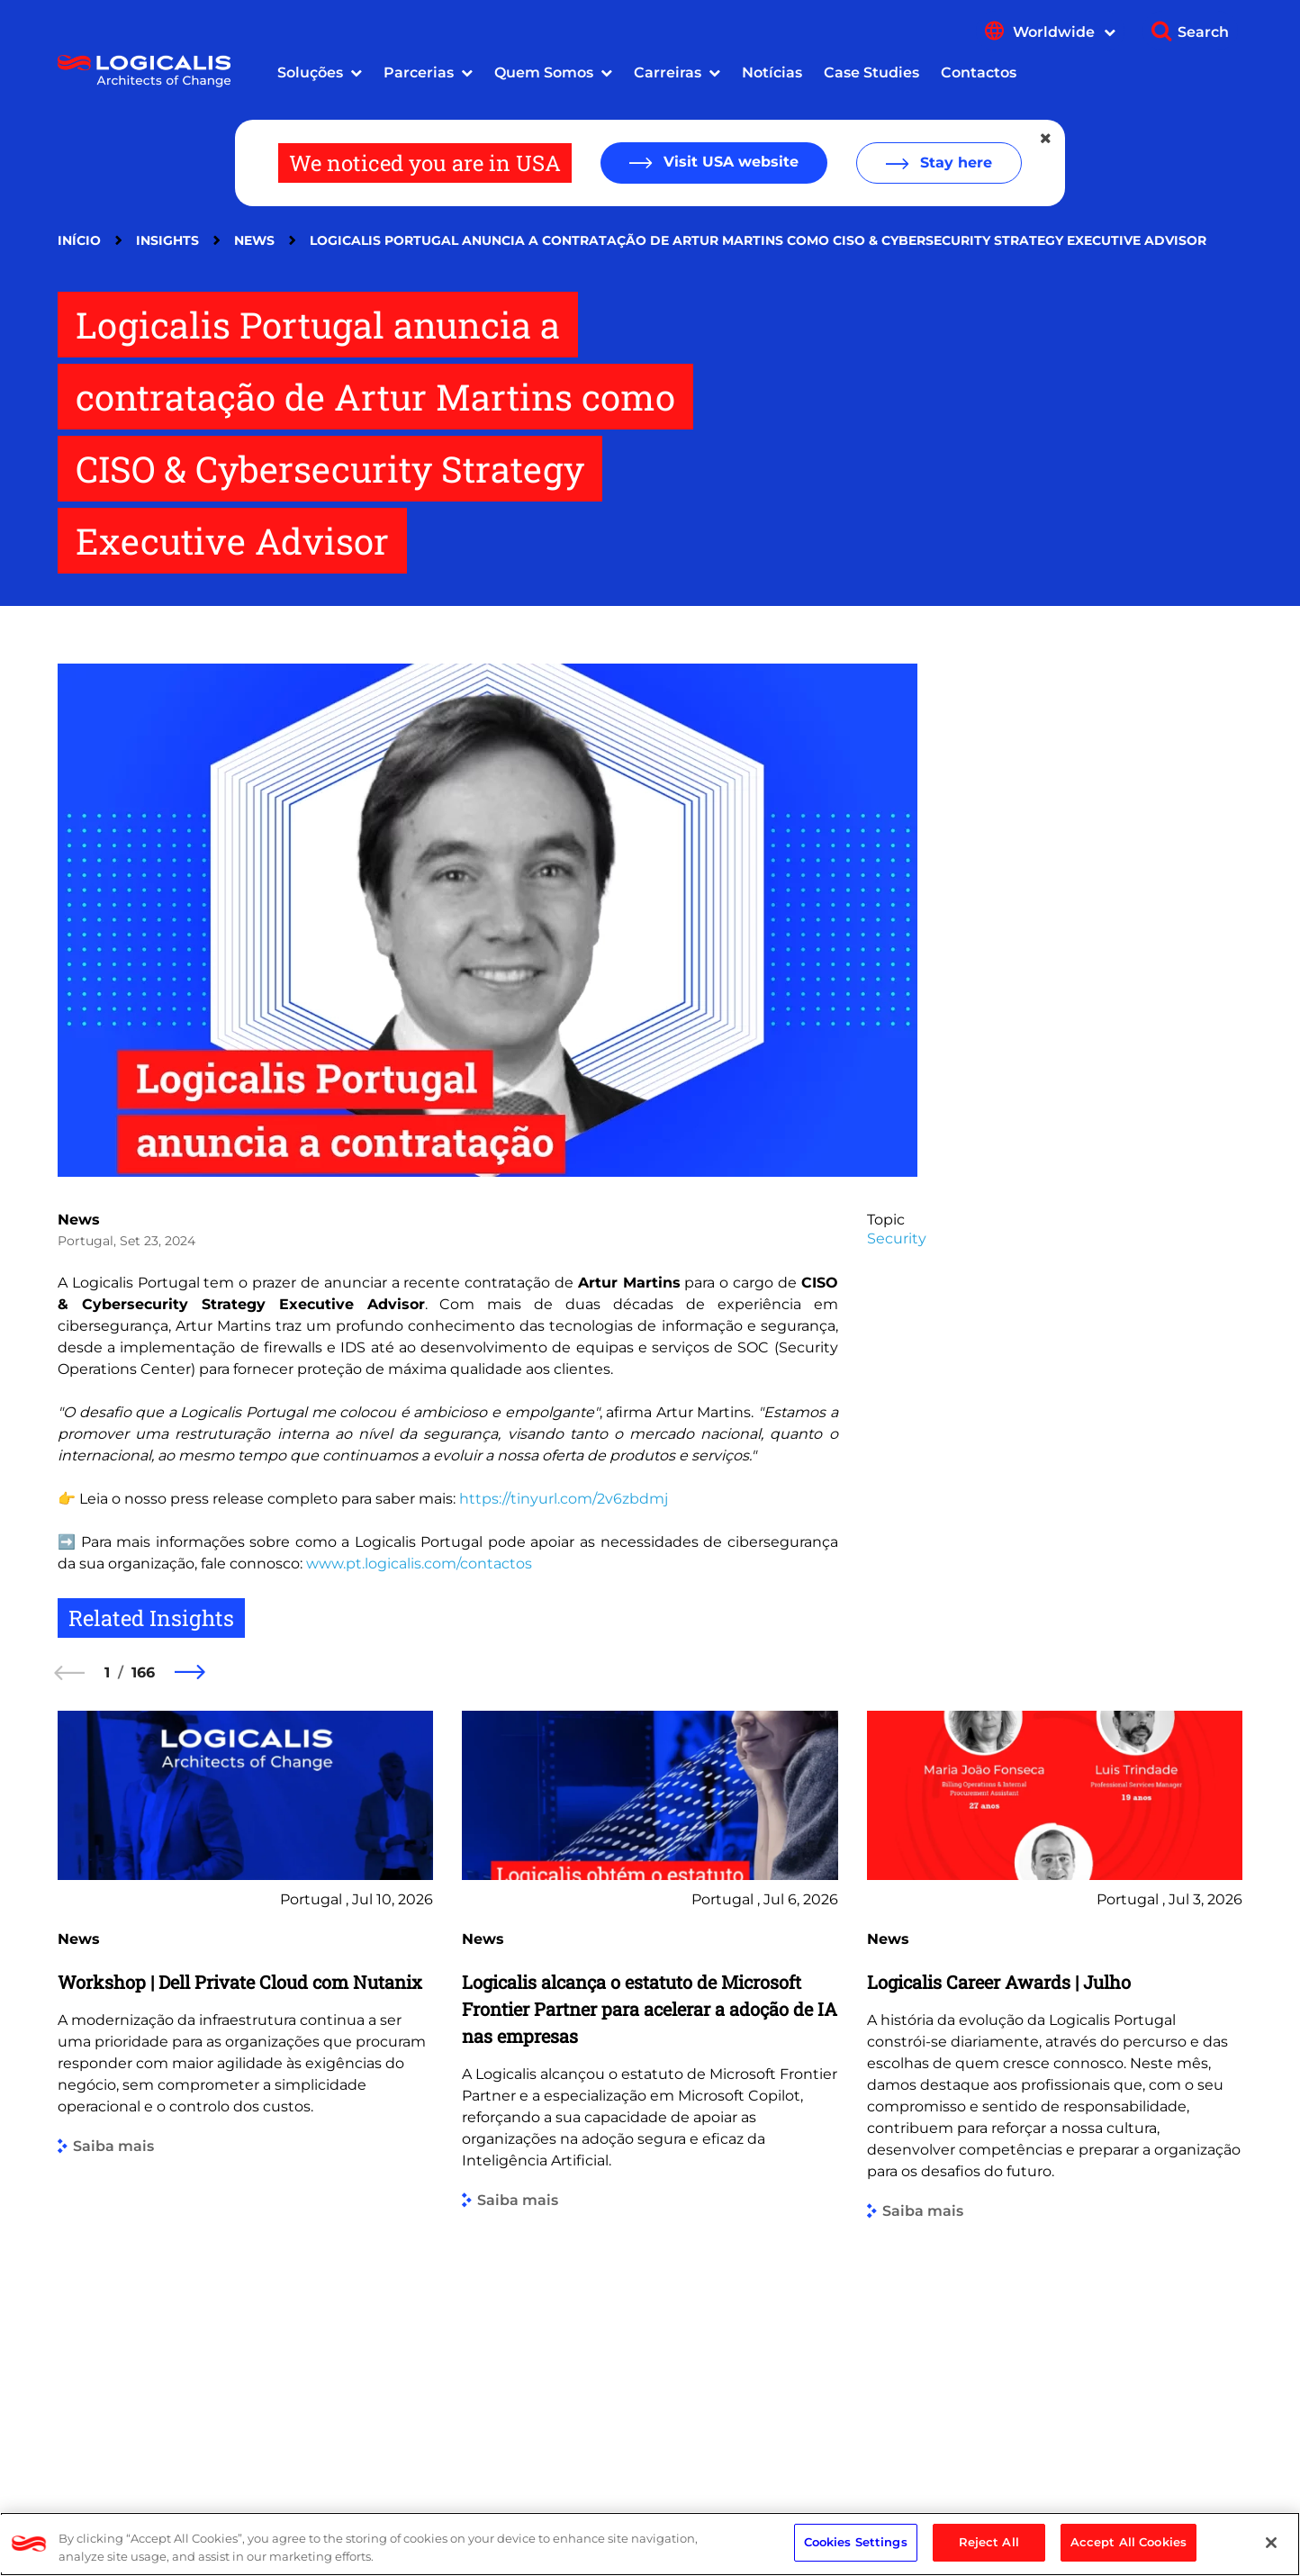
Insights (167, 240)
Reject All (989, 2542)
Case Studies (871, 72)
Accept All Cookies (1128, 2542)
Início (79, 240)
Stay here (954, 162)
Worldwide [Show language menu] (1064, 32)
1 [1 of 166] (107, 1672)
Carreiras (667, 72)
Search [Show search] (1203, 32)
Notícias (772, 72)
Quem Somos (543, 72)
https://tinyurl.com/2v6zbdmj (563, 1498)
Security (896, 1238)
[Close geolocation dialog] (1047, 138)
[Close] (1271, 2542)
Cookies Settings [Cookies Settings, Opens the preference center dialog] (855, 2542)
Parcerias (419, 72)
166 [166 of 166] (143, 1672)
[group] (245, 2084)
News (254, 240)
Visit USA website (729, 161)
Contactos (978, 72)
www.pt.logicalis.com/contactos (419, 1563)
